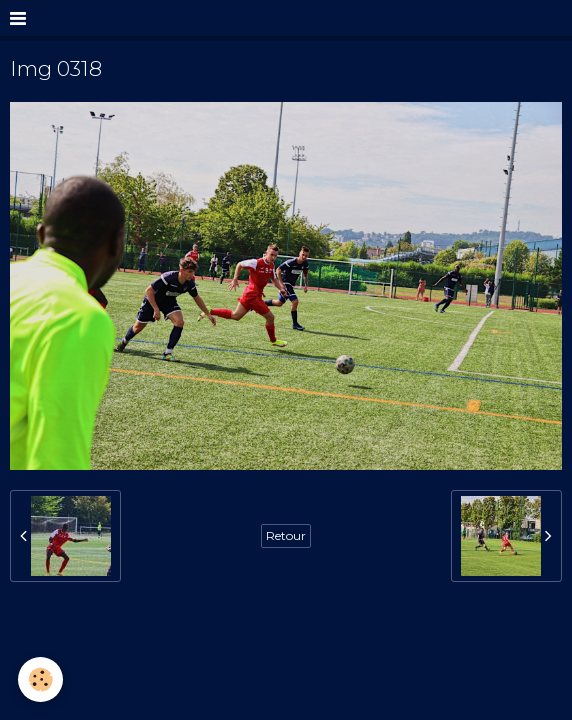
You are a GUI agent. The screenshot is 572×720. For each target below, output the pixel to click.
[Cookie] (40, 679)
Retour (286, 535)
